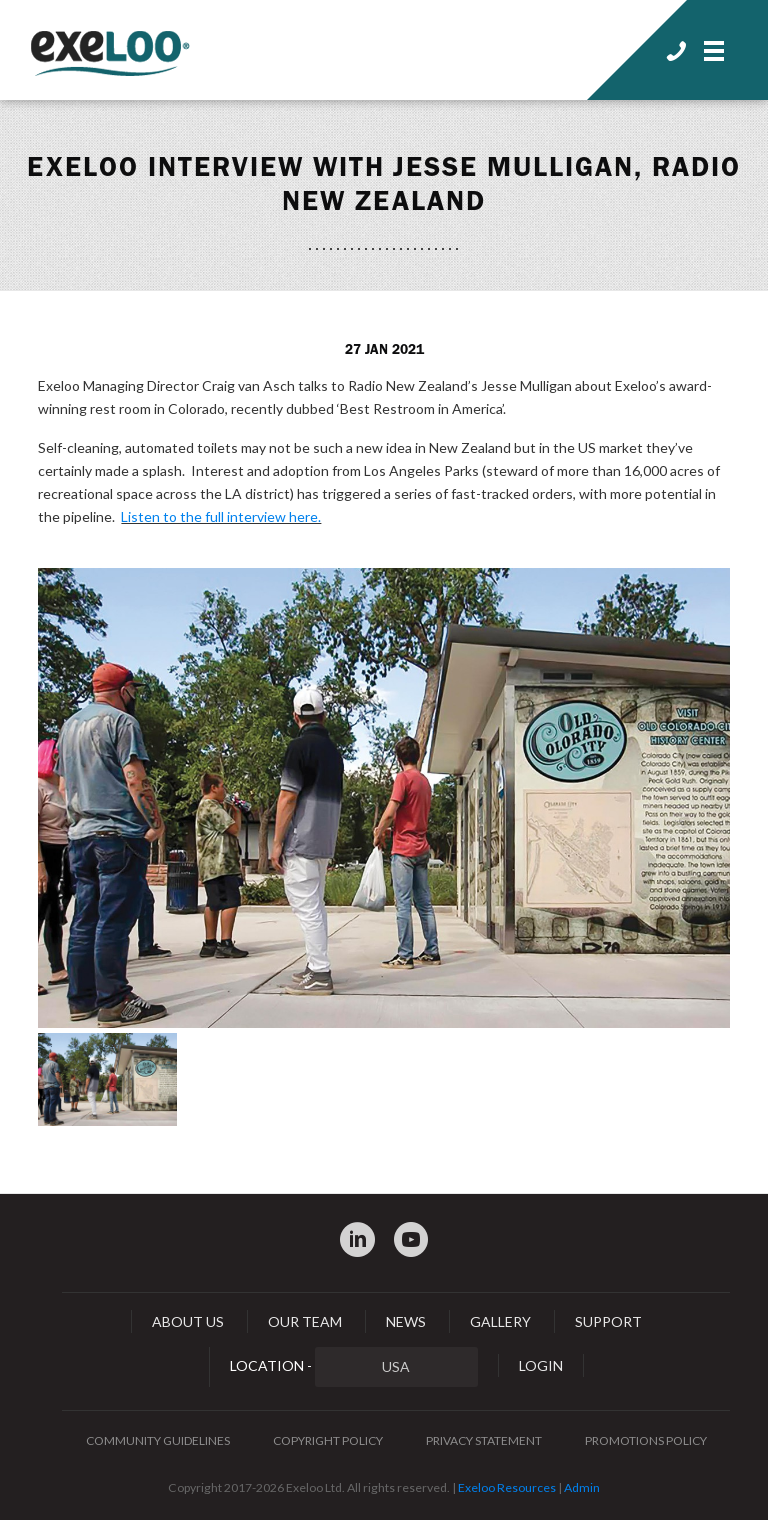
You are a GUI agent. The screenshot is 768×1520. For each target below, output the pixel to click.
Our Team (305, 1321)
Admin (582, 1487)
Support (608, 1321)
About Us (188, 1321)
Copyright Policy (328, 1440)
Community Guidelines (158, 1440)
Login (541, 1365)
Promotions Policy (646, 1440)
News (406, 1321)
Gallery (500, 1321)
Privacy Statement (484, 1440)
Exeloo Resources (507, 1487)
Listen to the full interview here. (221, 516)
